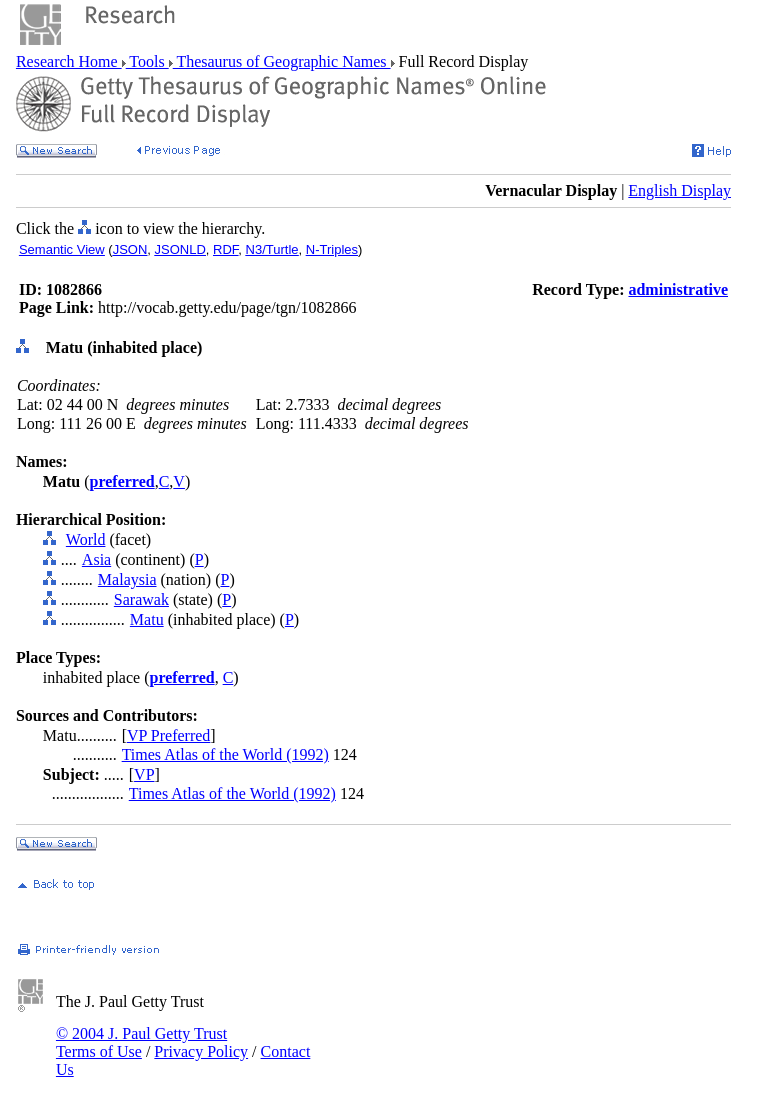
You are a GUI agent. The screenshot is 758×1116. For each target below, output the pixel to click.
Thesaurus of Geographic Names (282, 61)
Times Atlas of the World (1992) (225, 754)
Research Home (69, 61)
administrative (678, 289)
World (86, 539)
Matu (147, 619)
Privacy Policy (201, 1051)
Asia (96, 559)
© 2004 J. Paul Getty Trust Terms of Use (141, 1042)
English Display (679, 190)
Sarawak (141, 599)
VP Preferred (168, 735)
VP (144, 774)
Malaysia (127, 579)
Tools (147, 61)
